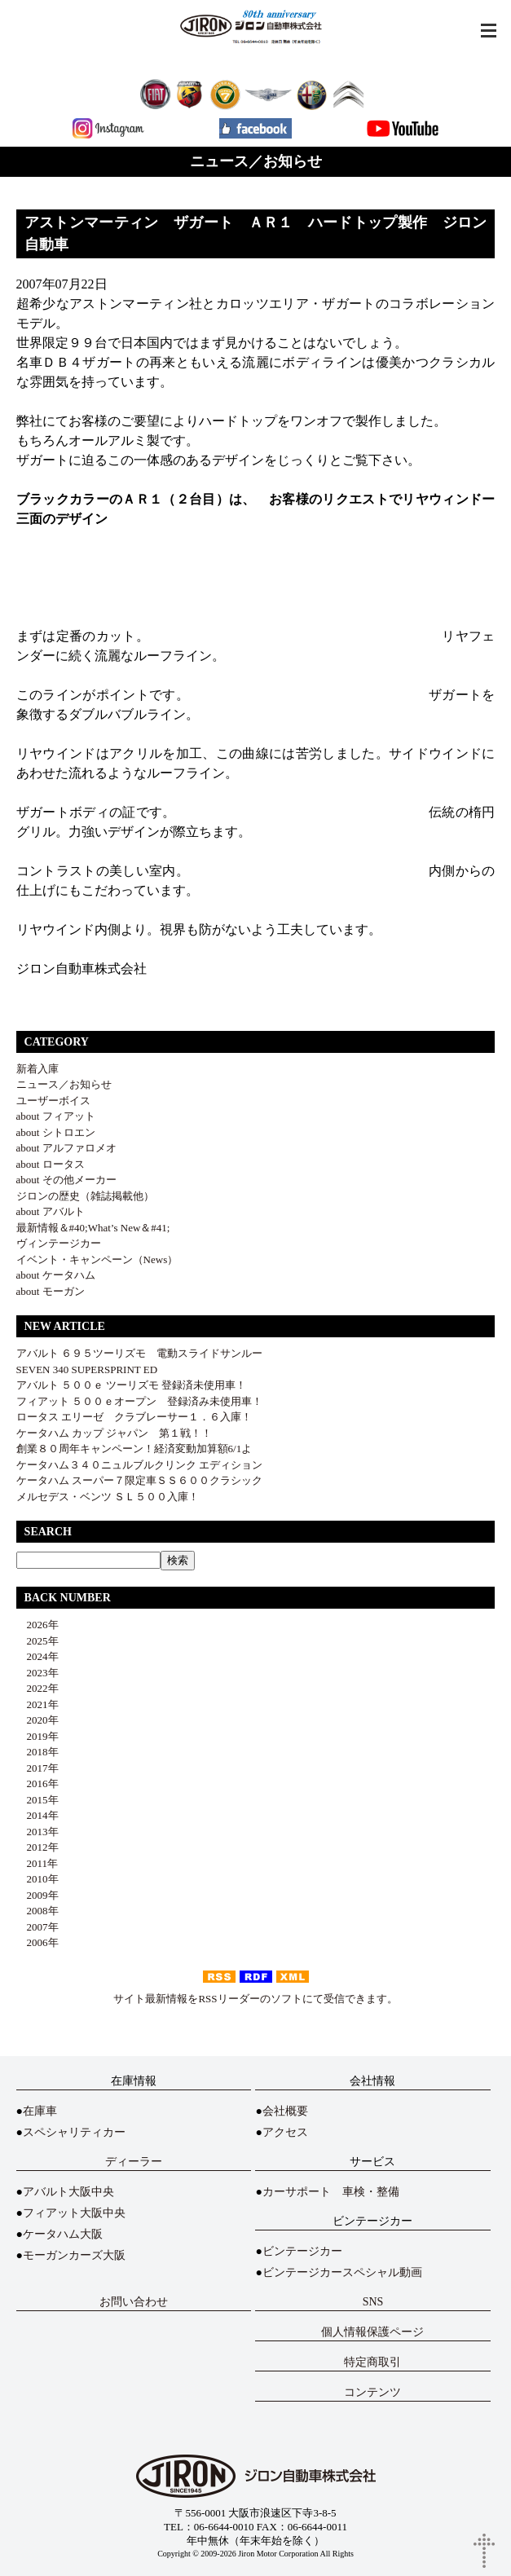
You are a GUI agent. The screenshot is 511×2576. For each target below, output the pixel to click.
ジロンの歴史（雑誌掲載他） (85, 1196)
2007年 (37, 1927)
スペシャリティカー (74, 2132)
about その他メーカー (66, 1180)
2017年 (37, 1768)
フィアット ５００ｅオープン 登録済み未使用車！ (139, 1401)
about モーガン (50, 1291)
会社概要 (285, 2111)
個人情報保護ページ (372, 2332)
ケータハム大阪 (63, 2234)
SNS (373, 2302)
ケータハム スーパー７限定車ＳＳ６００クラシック (139, 1480)
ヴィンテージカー (58, 1243)
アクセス (285, 2132)
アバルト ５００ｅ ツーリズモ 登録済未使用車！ (131, 1385)
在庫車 (40, 2111)
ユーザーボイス (53, 1100)
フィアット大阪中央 (74, 2213)
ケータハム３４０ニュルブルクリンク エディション (139, 1465)
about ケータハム (55, 1275)
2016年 (37, 1783)
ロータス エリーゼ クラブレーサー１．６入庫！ (134, 1417)
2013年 (37, 1831)
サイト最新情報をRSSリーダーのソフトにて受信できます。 (255, 1999)
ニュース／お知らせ (64, 1084)
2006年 (37, 1942)
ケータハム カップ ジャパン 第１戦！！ (114, 1433)
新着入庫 (37, 1069)
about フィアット (55, 1116)
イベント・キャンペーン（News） (97, 1259)
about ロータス (50, 1164)
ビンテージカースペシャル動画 (342, 2272)
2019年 (37, 1736)
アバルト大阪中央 (68, 2192)
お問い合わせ (133, 2302)
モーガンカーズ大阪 (74, 2255)
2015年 (37, 1800)
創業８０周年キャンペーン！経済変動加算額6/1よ (134, 1448)
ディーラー (133, 2161)
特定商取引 (372, 2362)
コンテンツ (372, 2392)
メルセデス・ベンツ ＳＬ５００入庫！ (107, 1497)
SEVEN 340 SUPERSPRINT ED (86, 1369)
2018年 (37, 1752)
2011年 (37, 1863)
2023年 (37, 1673)
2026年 (37, 1624)
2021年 (37, 1704)
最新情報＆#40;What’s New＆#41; (93, 1228)
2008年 (37, 1910)
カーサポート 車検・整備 (330, 2192)
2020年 (37, 1720)
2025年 (37, 1641)
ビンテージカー (302, 2251)
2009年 (37, 1895)
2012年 (37, 1847)
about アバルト (50, 1211)
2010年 (37, 1879)
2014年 (37, 1815)
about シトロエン (55, 1132)
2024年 (37, 1656)
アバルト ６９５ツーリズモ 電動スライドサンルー (139, 1353)
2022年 (37, 1688)
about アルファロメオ (66, 1148)
